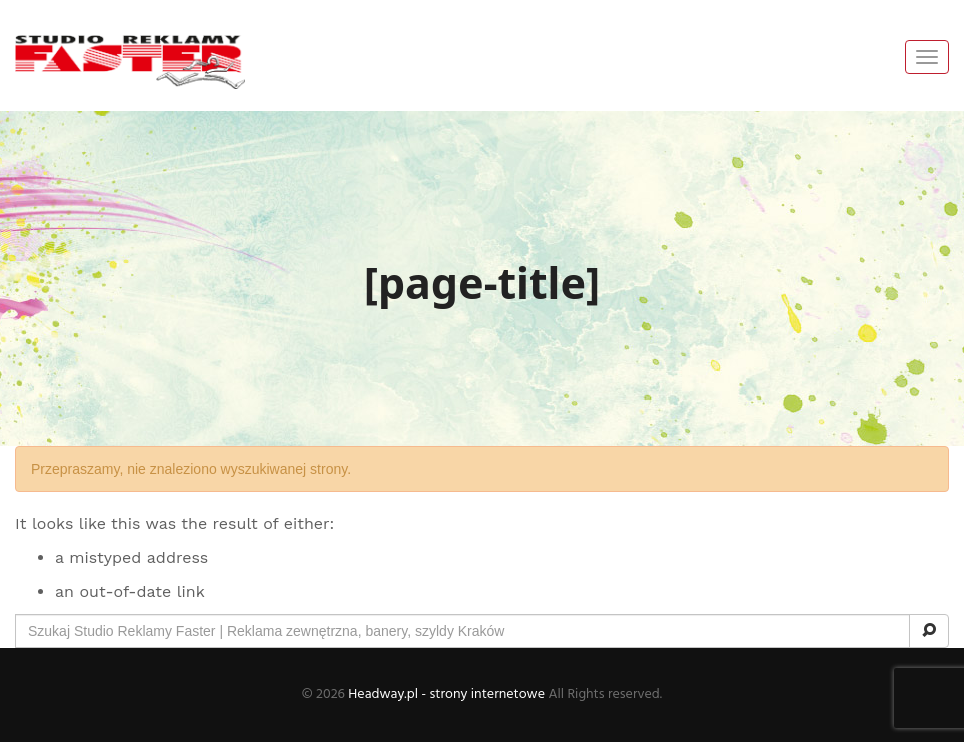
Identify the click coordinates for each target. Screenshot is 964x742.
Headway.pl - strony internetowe (446, 694)
